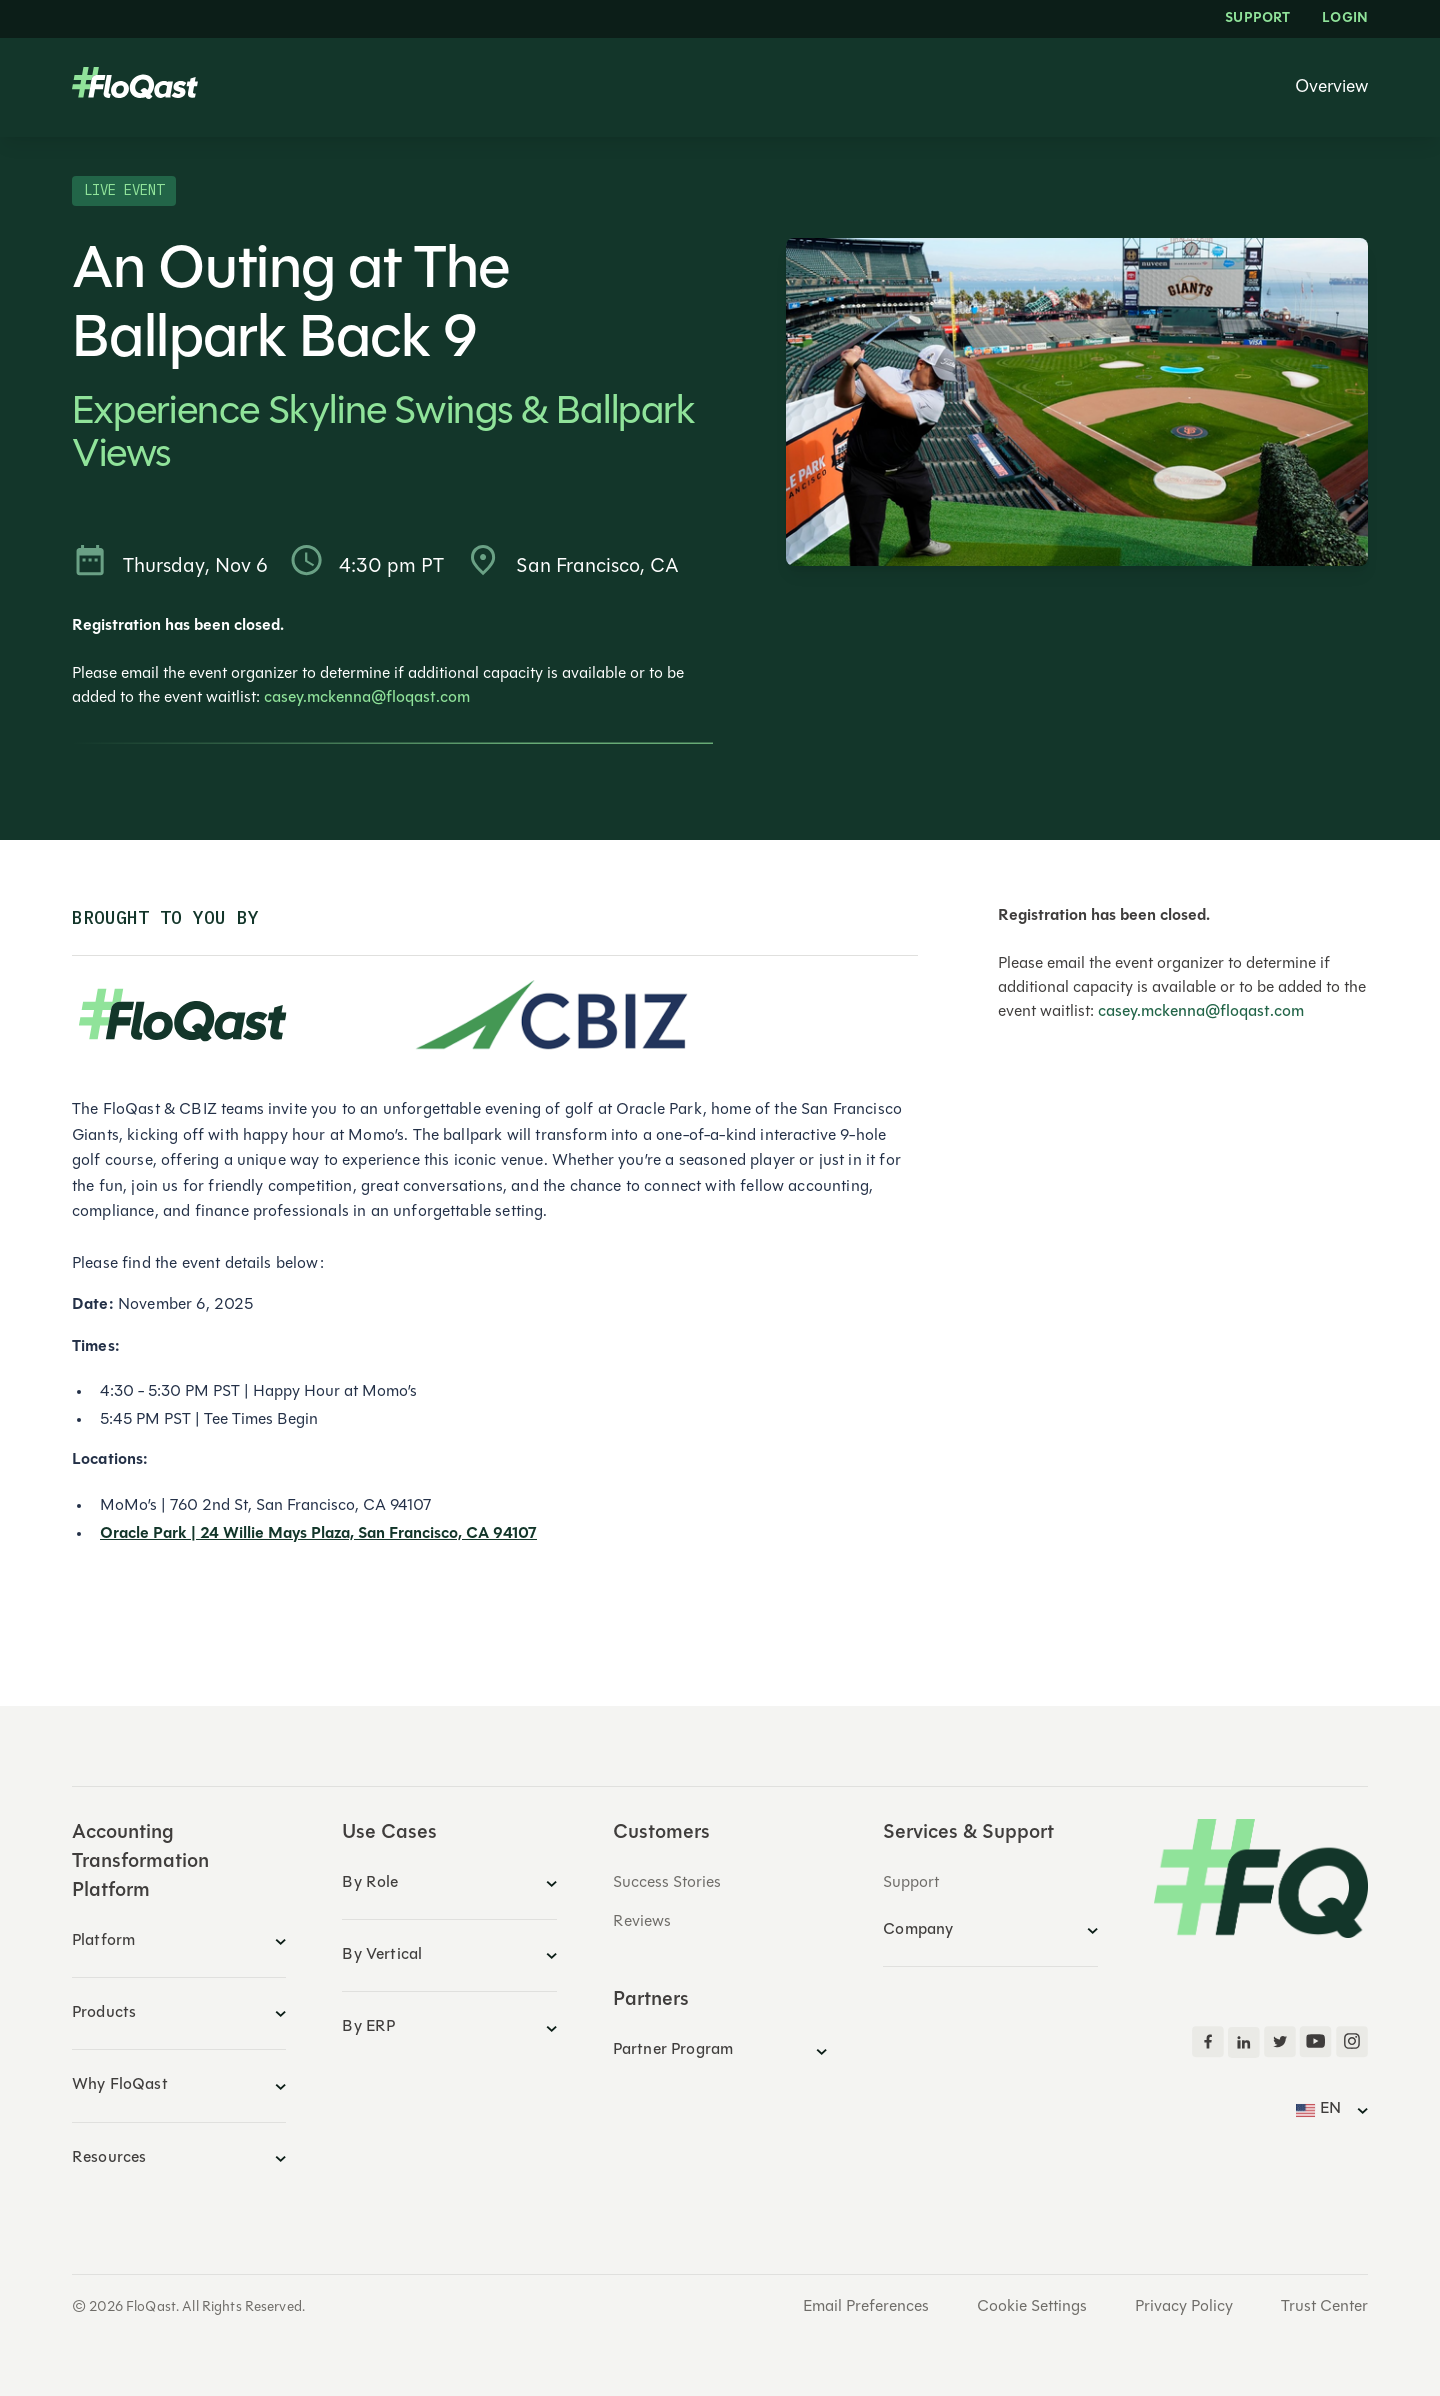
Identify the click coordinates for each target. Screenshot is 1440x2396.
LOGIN (1345, 19)
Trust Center (1324, 2307)
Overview (1331, 88)
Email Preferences (866, 2307)
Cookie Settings (1032, 2307)
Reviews (642, 1922)
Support (1257, 19)
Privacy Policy (1184, 2307)
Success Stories (667, 1883)
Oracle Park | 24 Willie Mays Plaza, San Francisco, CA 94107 (318, 1534)
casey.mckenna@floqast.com (367, 698)
